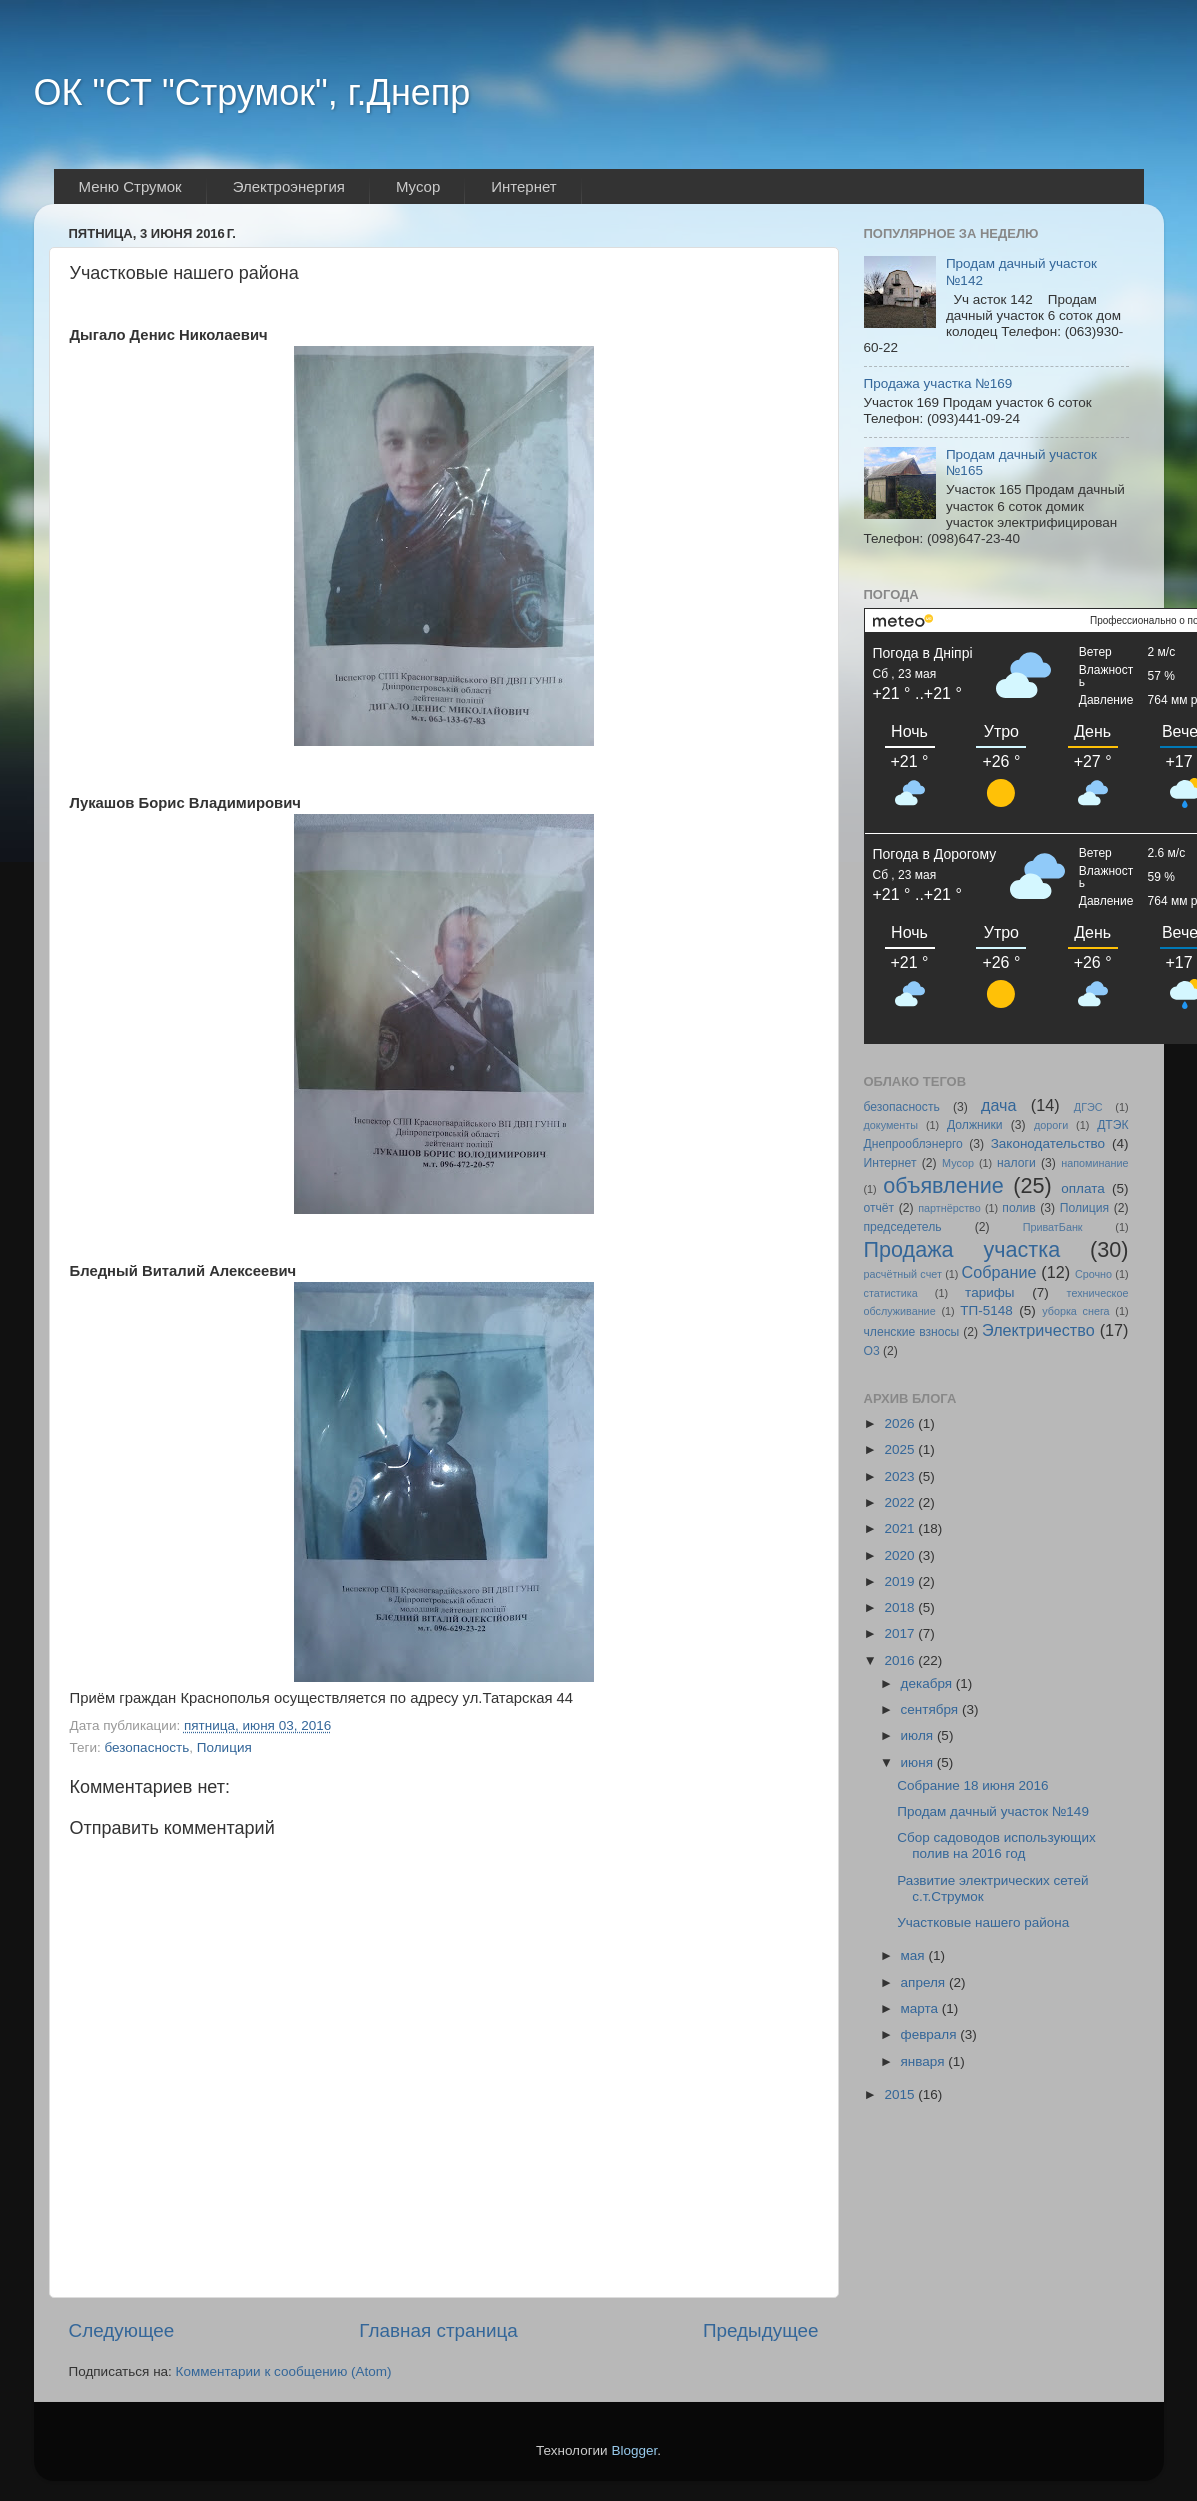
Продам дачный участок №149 (993, 1811)
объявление (943, 1185)
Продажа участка (962, 1249)
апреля (925, 1982)
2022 (901, 1502)
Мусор (958, 1163)
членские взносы (912, 1332)
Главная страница (438, 2330)
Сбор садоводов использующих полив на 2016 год (996, 1845)
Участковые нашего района (983, 1922)
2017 (901, 1633)
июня (919, 1762)
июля (919, 1735)
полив (1018, 1208)
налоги (1016, 1163)
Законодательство (1048, 1143)
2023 (901, 1476)
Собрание (999, 1272)
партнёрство (949, 1208)
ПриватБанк (1053, 1227)
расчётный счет (903, 1274)
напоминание (1094, 1163)
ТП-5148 (986, 1310)
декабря (928, 1683)
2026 (901, 1423)
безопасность (146, 1747)
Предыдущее (761, 2330)
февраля (931, 2034)
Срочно (1093, 1274)
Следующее (122, 2330)
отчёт (879, 1208)
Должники (975, 1125)
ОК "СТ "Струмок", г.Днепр (252, 92)
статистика (891, 1293)
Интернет (890, 1163)
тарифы (989, 1292)
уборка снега (1075, 1311)
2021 (901, 1528)
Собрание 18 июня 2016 (972, 1785)
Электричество (1038, 1330)
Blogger (634, 2450)
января (925, 2061)
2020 (901, 1555)
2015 (901, 2094)
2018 (901, 1607)
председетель (903, 1227)
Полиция (224, 1747)
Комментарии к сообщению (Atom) (284, 2371)
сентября (931, 1709)
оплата (1082, 1188)
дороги (1051, 1125)
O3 (872, 1351)
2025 (901, 1449)
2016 (901, 1660)
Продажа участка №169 (938, 383)
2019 (901, 1581)
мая (915, 1955)
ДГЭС (1088, 1107)
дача (999, 1105)
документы (891, 1125)
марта (921, 2008)
